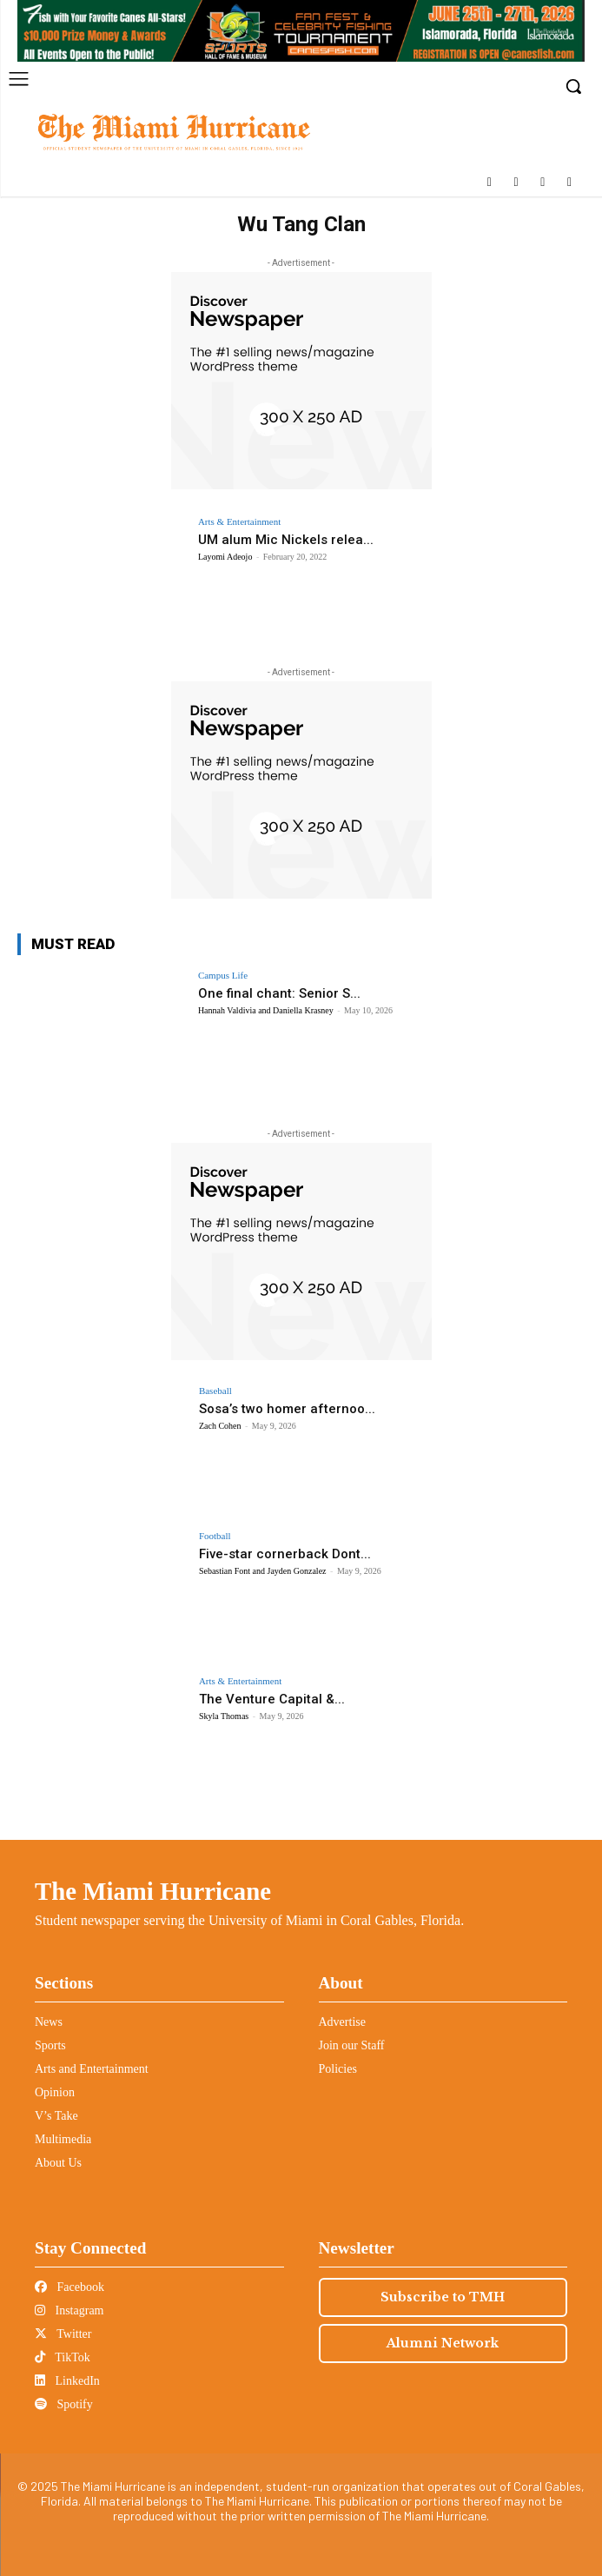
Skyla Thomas (223, 1716)
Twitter (63, 2333)
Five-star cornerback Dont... (285, 1554)
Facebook (69, 2287)
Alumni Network (443, 2343)
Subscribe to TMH (442, 2297)
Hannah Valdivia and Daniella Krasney (266, 1010)
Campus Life (223, 975)
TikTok (62, 2357)
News (49, 2021)
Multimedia (63, 2139)
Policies (338, 2068)
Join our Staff (352, 2045)
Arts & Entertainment (239, 522)
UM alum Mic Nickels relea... (286, 540)
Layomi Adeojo (225, 556)
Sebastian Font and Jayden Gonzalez (263, 1571)
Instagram (69, 2310)
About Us (58, 2162)
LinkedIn (67, 2380)
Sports (50, 2045)
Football (215, 1536)
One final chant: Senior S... (279, 993)
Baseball (215, 1391)
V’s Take (56, 2115)
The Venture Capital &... (272, 1699)
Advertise (342, 2021)
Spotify (64, 2404)
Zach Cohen (220, 1426)
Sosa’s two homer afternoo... (287, 1409)
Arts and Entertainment (92, 2068)
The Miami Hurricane (153, 1891)
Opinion (55, 2092)
